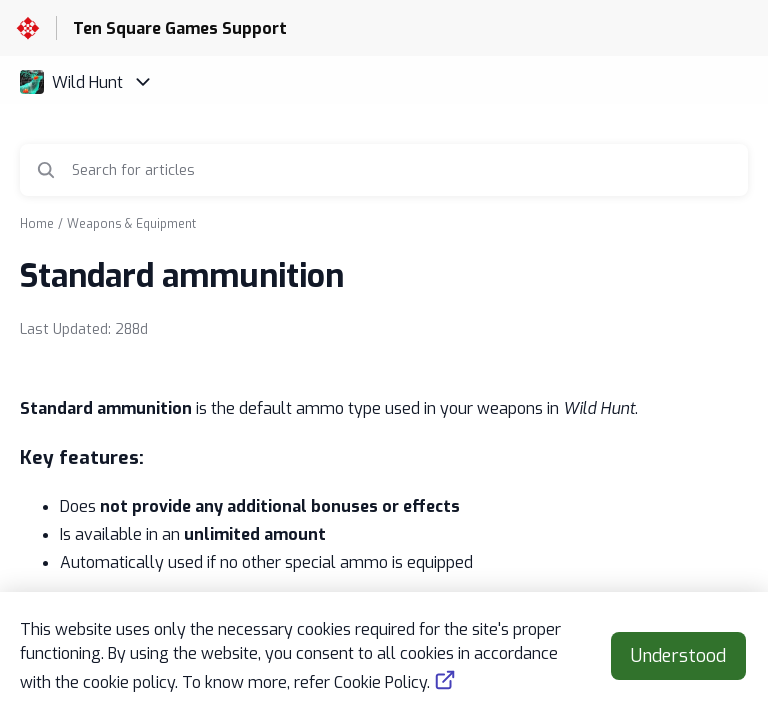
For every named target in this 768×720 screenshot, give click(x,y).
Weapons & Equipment (131, 224)
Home (37, 224)
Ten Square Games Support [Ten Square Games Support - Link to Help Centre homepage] (180, 28)
